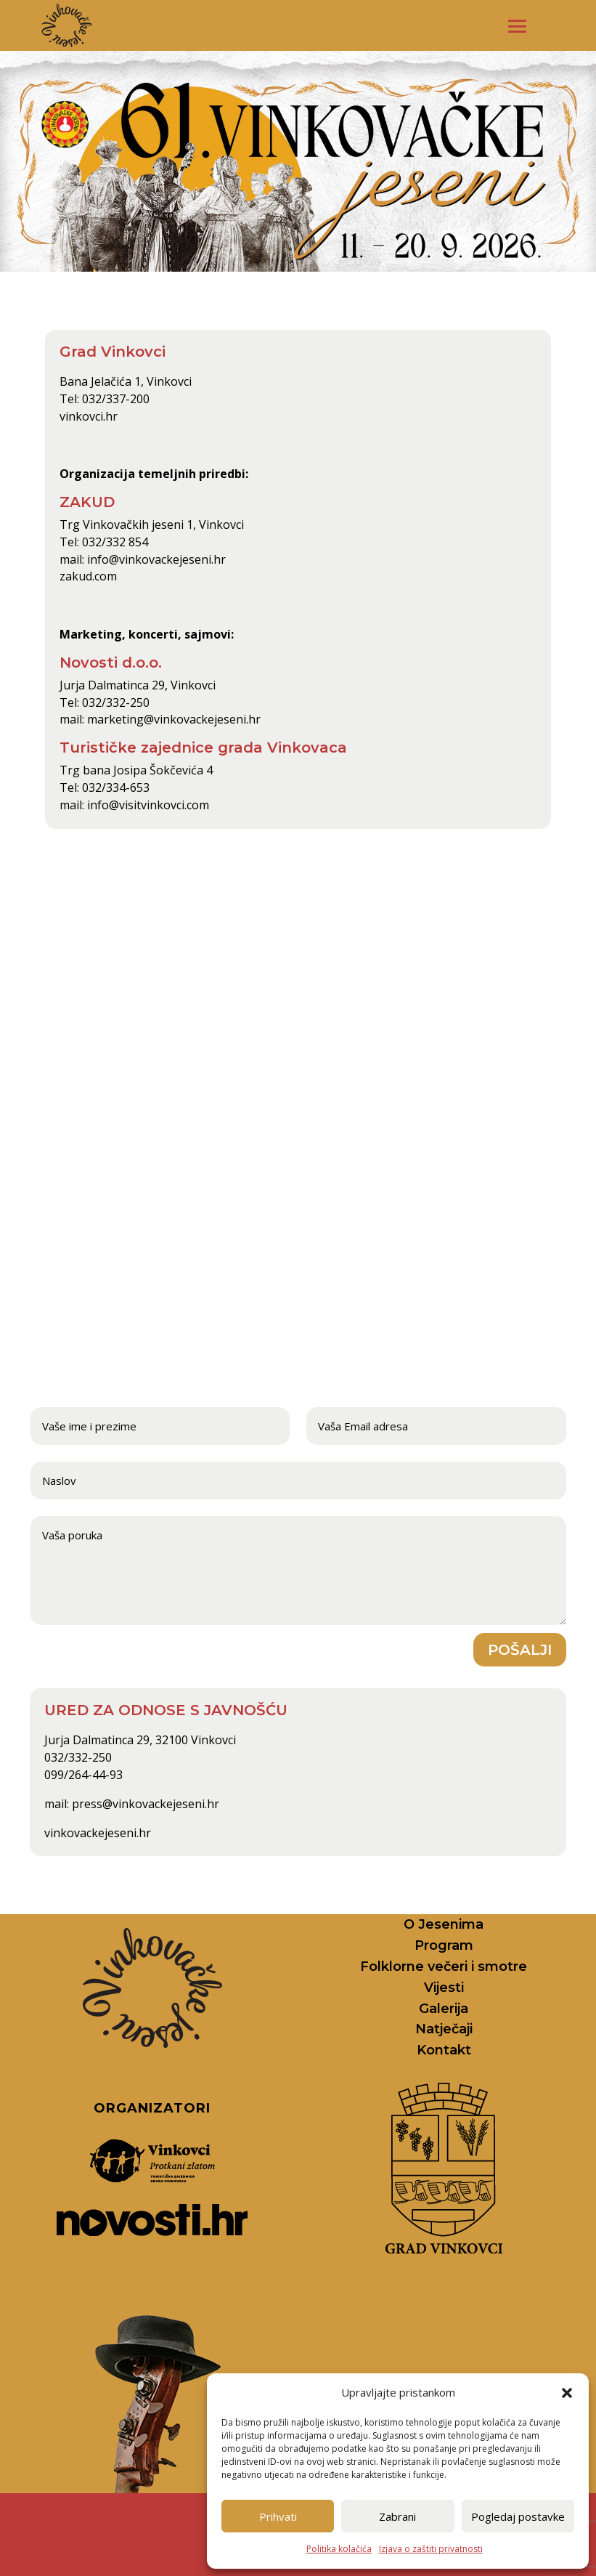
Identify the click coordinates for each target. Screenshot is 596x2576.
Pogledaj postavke (518, 2516)
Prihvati (278, 2516)
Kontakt (444, 2050)
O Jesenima (443, 1924)
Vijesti (444, 1988)
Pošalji (520, 1649)
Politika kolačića (339, 2549)
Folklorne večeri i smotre (443, 1966)
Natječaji (444, 2029)
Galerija (443, 2009)
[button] (567, 2393)
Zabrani (397, 2516)
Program (444, 1945)
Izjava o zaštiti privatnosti (431, 2549)
